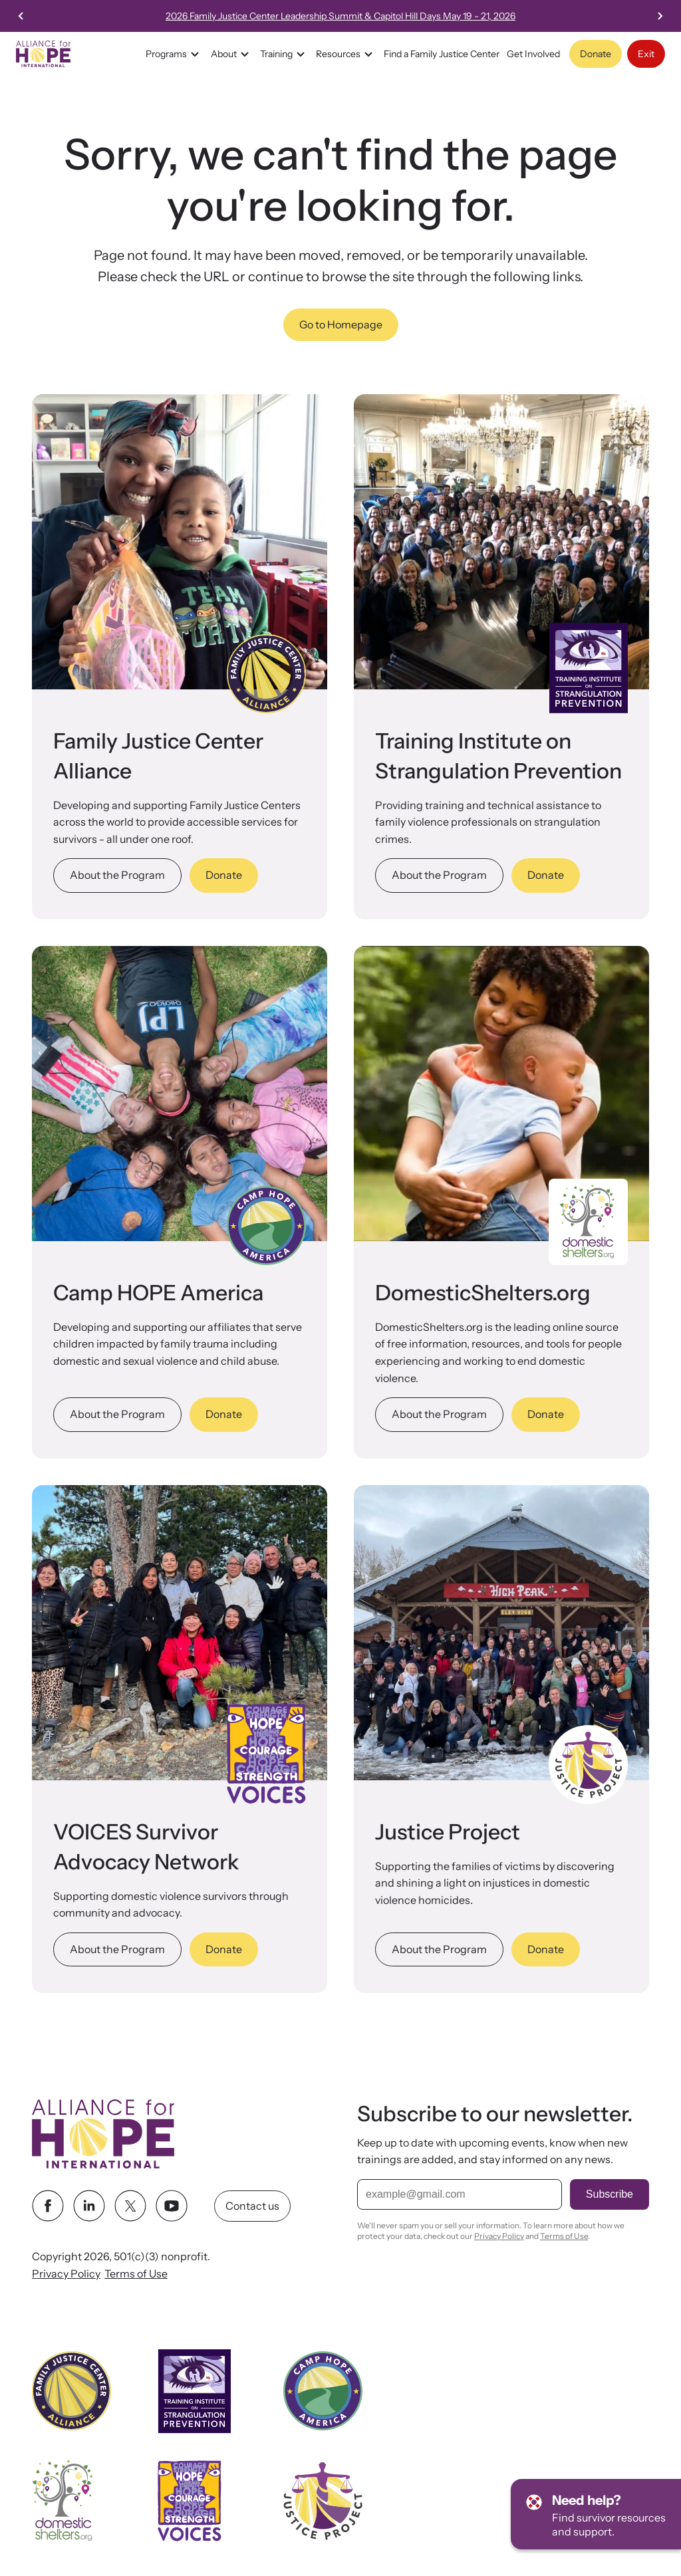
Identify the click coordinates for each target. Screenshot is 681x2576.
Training (284, 54)
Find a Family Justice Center (441, 54)
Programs (174, 54)
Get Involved (533, 54)
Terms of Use (136, 2273)
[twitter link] (130, 2206)
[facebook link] (48, 2206)
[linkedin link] (89, 2206)
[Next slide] (660, 16)
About (232, 54)
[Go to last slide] (21, 16)
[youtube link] (172, 2206)
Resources (346, 54)
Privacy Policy (66, 2273)
